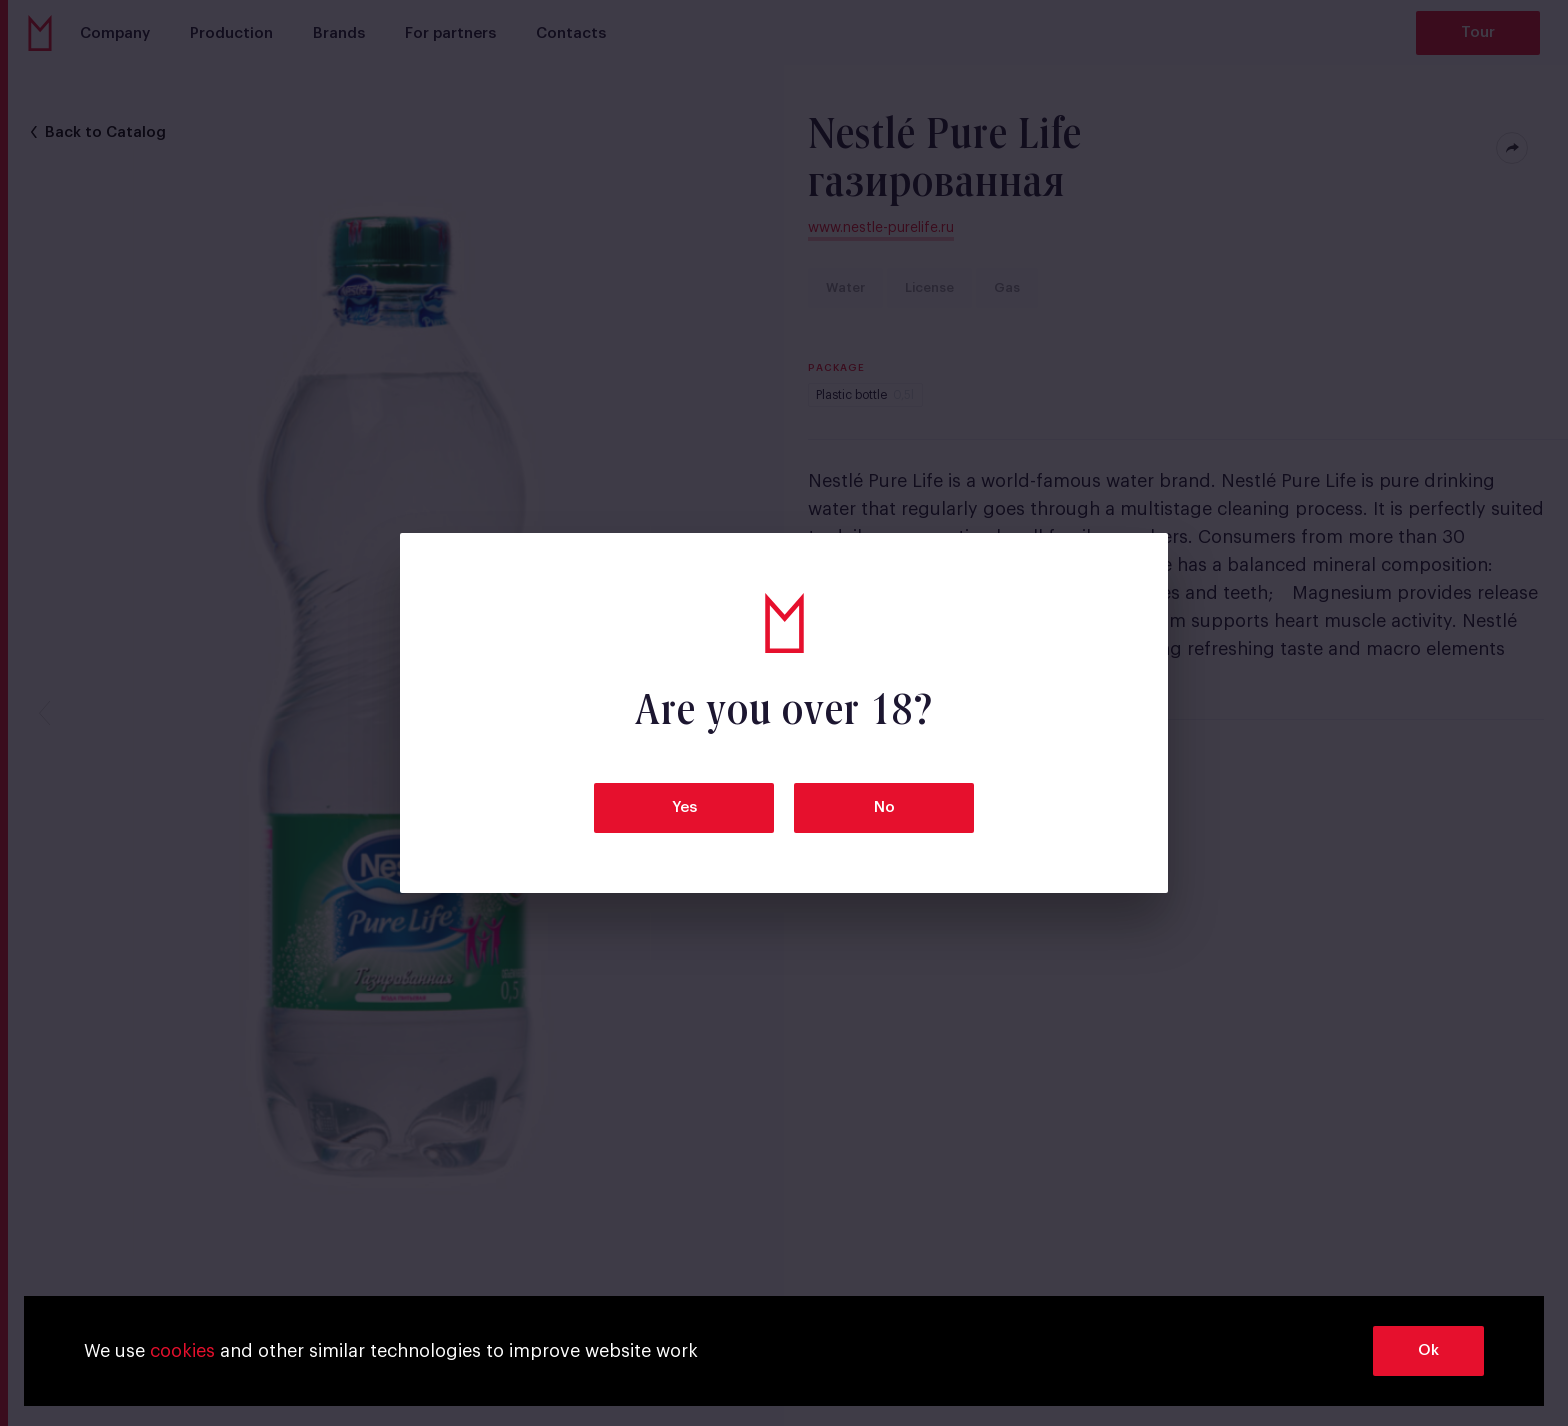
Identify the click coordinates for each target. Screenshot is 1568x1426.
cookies (182, 1351)
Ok (1428, 1350)
